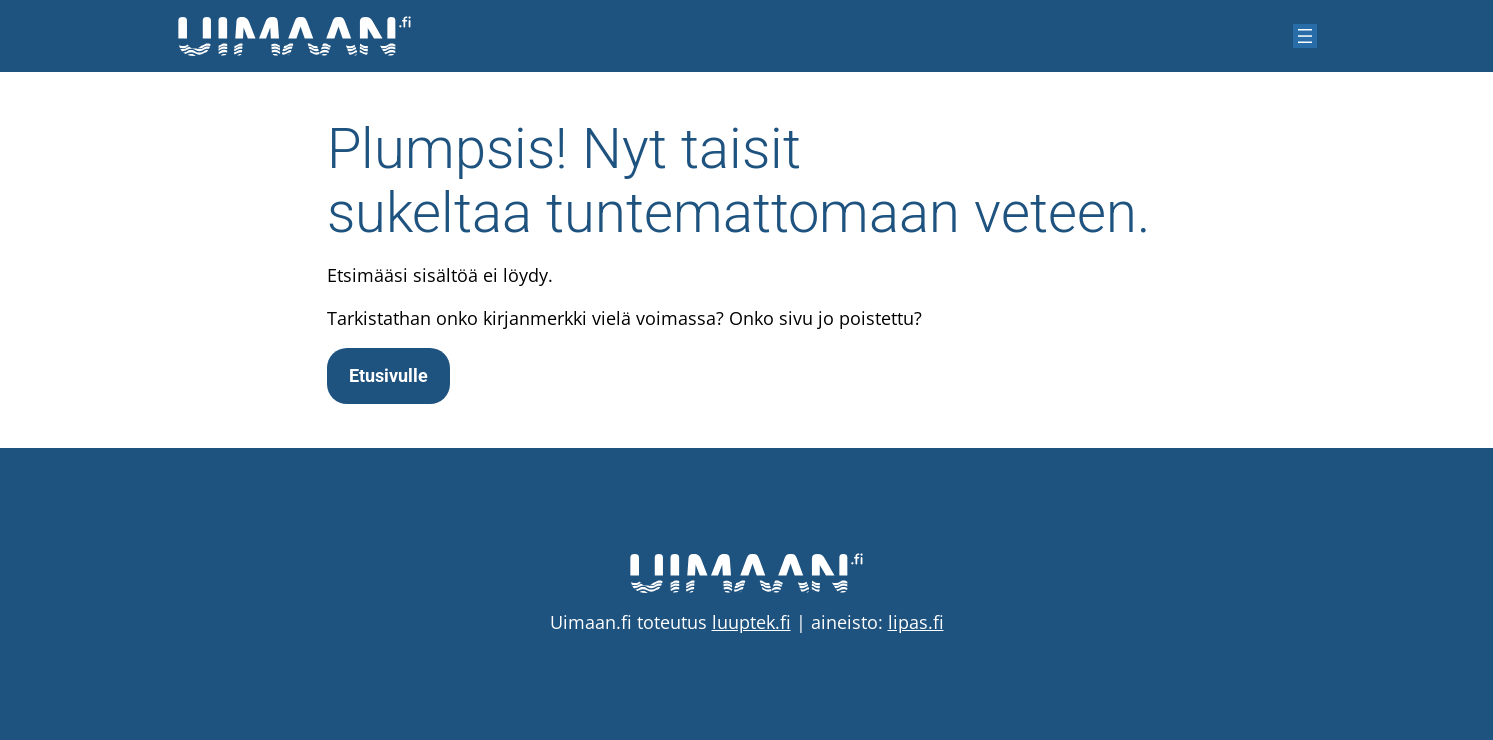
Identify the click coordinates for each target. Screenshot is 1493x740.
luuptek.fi (751, 622)
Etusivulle (388, 375)
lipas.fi (916, 622)
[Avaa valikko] (1305, 36)
